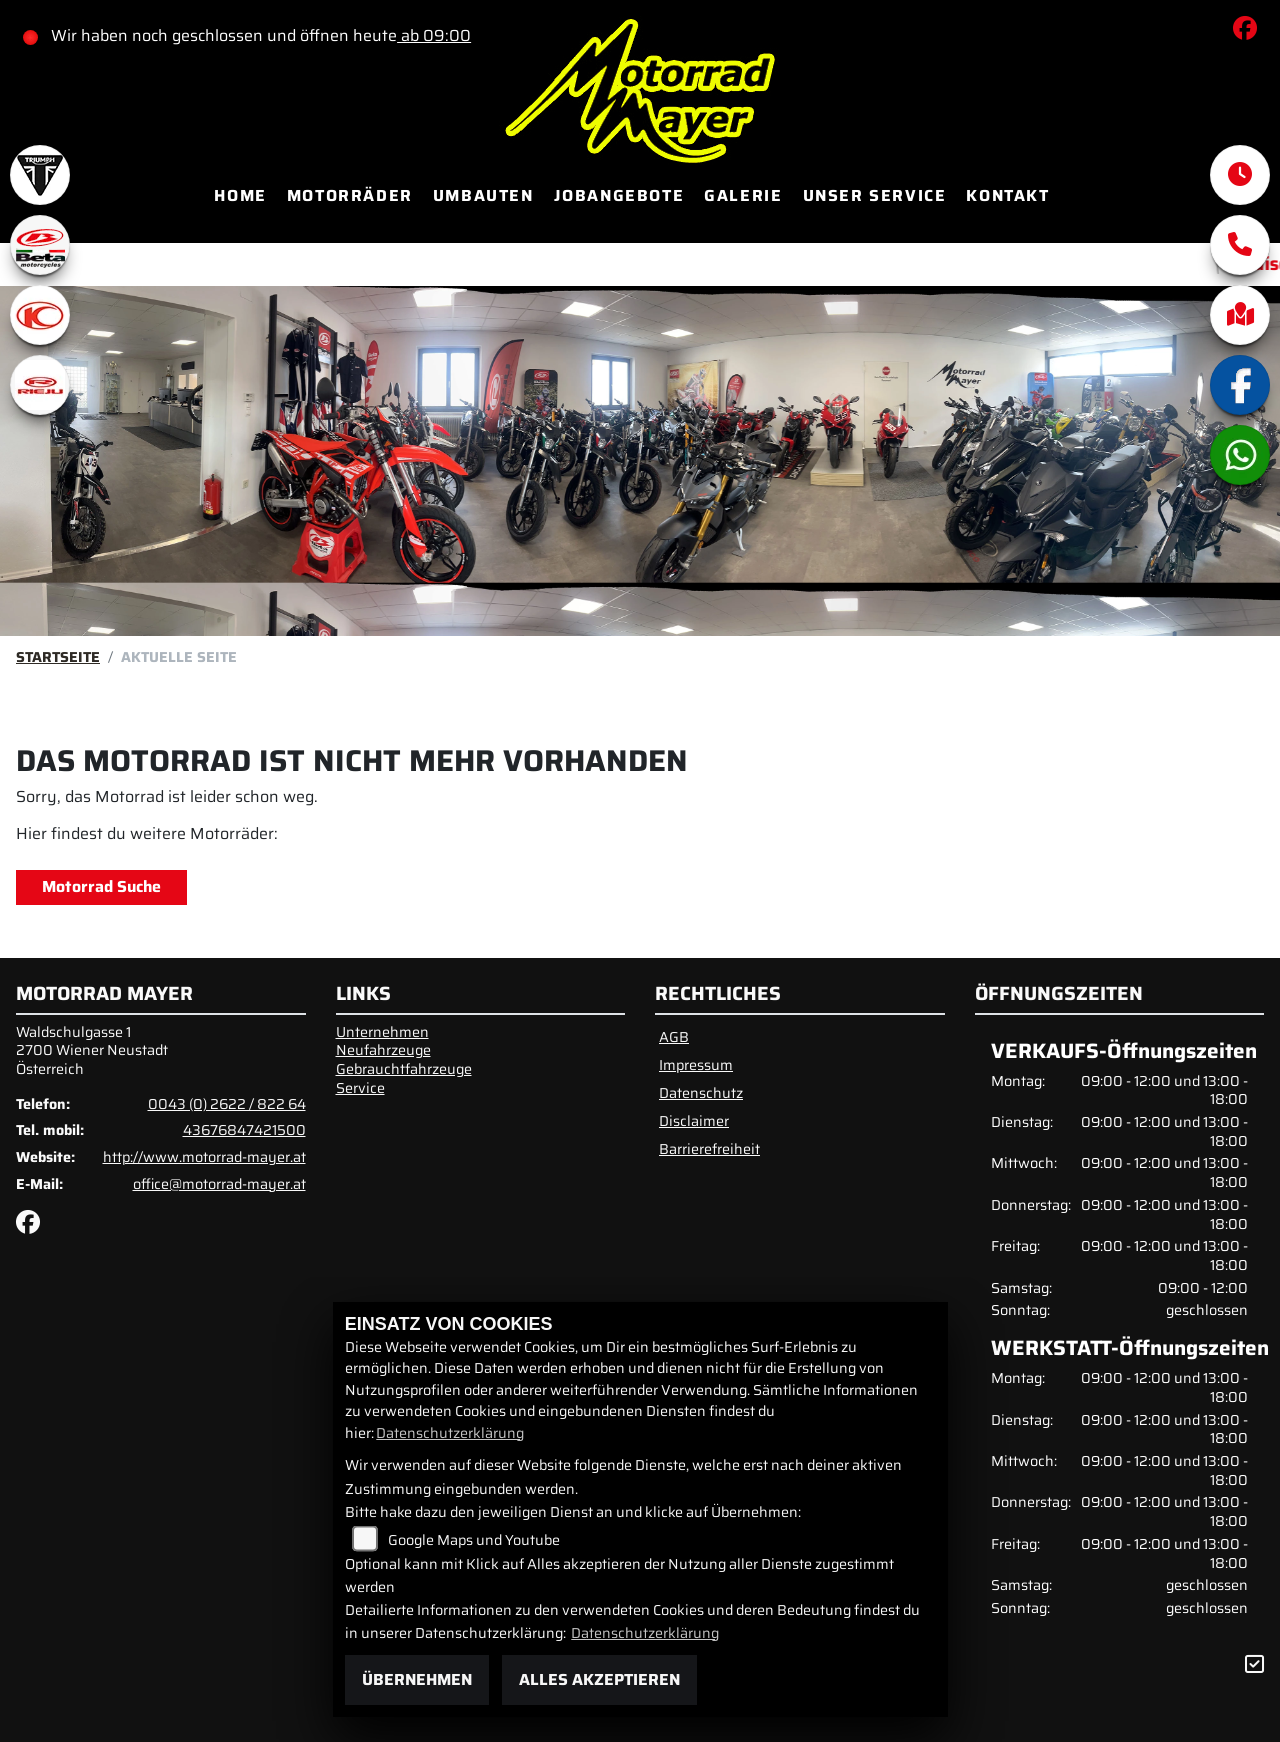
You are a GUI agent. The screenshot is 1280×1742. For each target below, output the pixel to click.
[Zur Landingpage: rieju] (40, 385)
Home (240, 195)
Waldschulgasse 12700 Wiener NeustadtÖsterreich (92, 1050)
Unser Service (875, 195)
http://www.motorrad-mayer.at (204, 1157)
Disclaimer (694, 1121)
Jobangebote (619, 195)
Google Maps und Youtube (474, 1540)
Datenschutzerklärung (450, 1433)
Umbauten (483, 195)
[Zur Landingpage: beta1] (40, 245)
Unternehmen (382, 1032)
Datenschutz (701, 1093)
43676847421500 (244, 1130)
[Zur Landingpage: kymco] (40, 315)
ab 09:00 (434, 35)
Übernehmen (417, 1679)
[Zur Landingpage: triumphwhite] (40, 175)
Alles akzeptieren (599, 1679)
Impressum (696, 1065)
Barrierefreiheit (709, 1149)
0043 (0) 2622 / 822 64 (227, 1104)
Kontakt (1007, 195)
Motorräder (350, 195)
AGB (674, 1037)
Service (360, 1088)
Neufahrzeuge (383, 1050)
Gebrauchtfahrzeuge (404, 1069)
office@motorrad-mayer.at (219, 1184)
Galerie (743, 195)
